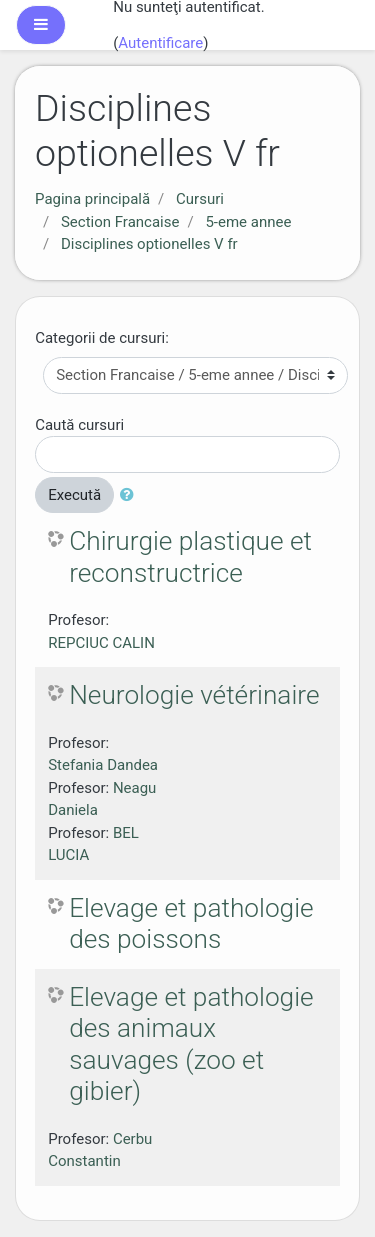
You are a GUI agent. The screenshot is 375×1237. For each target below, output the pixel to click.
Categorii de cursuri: (102, 338)
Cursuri (200, 199)
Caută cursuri (79, 425)
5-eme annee (248, 222)
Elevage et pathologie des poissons (191, 924)
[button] (131, 495)
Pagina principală (92, 199)
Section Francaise (120, 222)
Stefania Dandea (103, 765)
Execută (74, 495)
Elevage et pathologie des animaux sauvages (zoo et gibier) (191, 1044)
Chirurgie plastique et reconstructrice (190, 557)
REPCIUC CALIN (101, 643)
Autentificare (160, 43)
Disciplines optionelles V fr (149, 244)
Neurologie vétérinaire (194, 695)
